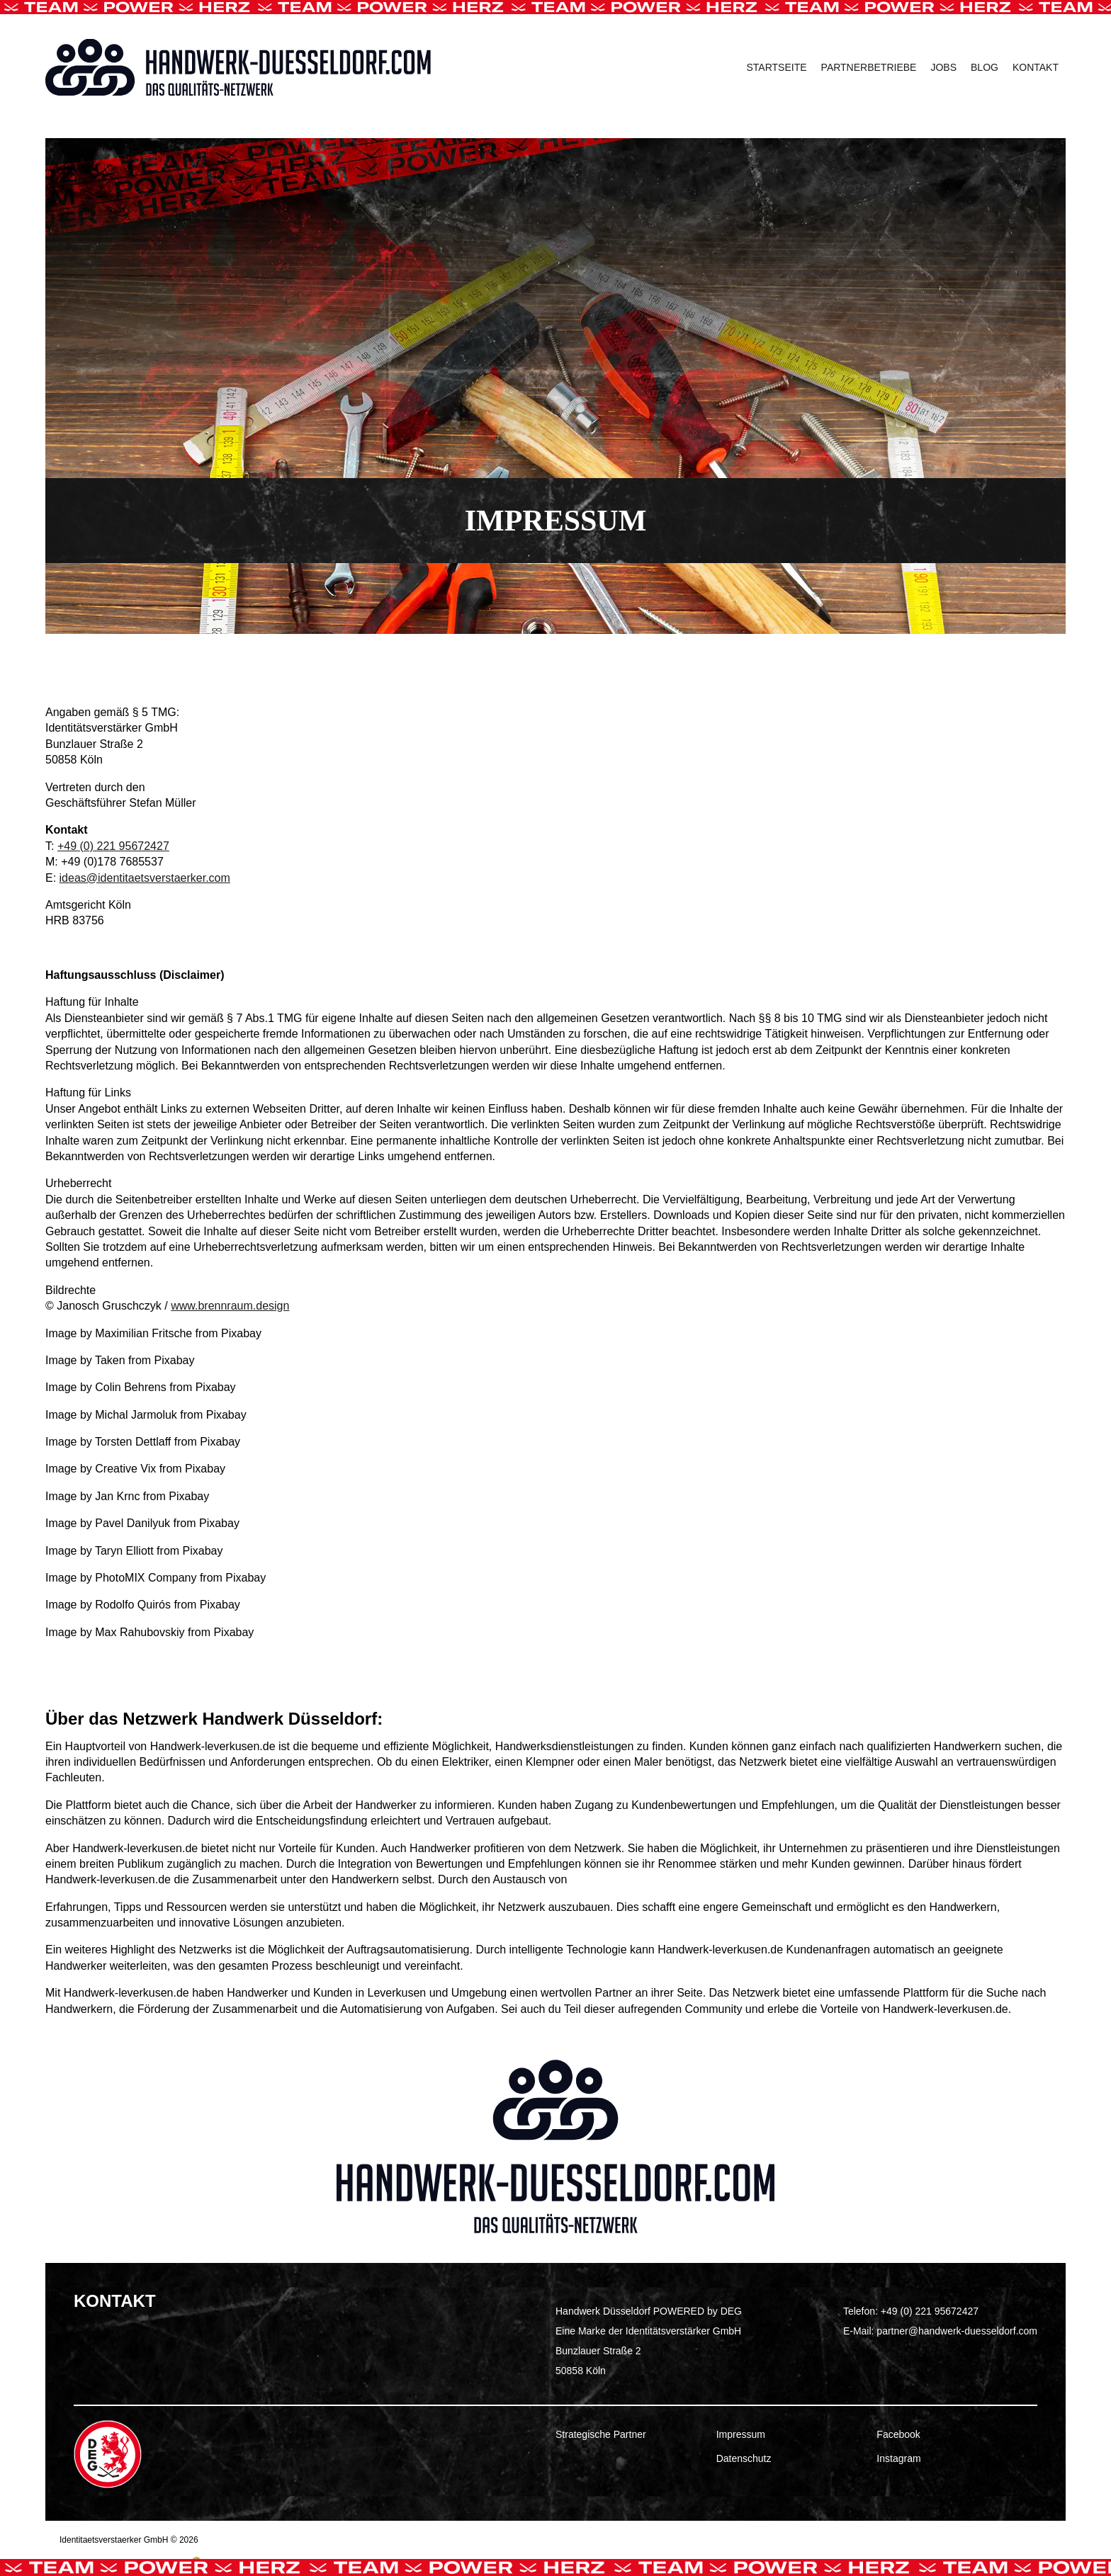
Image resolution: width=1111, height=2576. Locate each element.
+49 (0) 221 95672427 (113, 846)
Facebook (898, 2434)
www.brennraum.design (230, 1306)
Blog (984, 67)
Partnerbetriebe (869, 67)
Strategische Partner (601, 2434)
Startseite (777, 67)
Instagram (898, 2458)
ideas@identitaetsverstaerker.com (145, 878)
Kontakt (1036, 67)
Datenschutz (744, 2458)
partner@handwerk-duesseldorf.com (956, 2331)
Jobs (943, 67)
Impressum (740, 2434)
